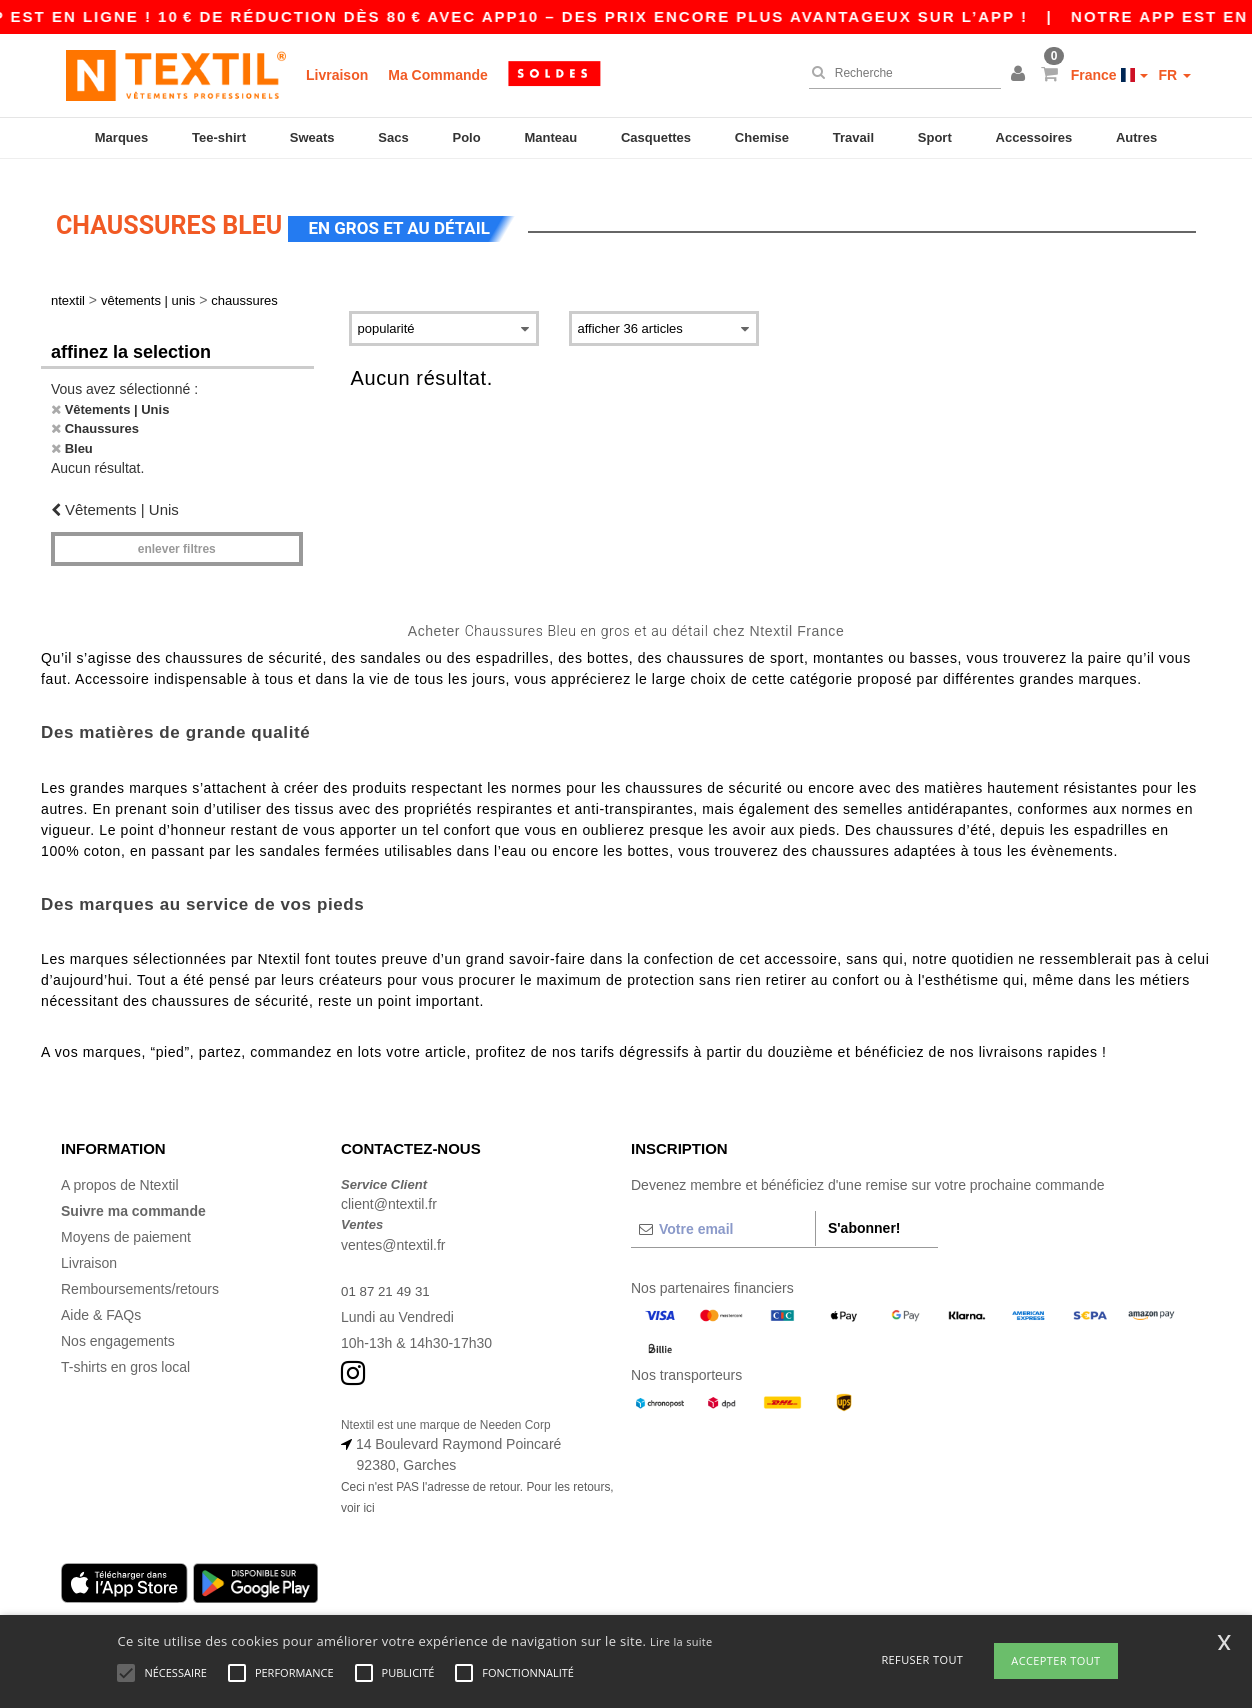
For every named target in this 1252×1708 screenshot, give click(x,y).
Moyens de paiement (126, 1223)
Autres (1136, 137)
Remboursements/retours (140, 1275)
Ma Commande (438, 75)
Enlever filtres (177, 536)
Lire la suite (681, 1641)
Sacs (393, 137)
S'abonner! (864, 1214)
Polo (467, 137)
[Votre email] (723, 1215)
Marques (121, 137)
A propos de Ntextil (120, 1171)
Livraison (337, 75)
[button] (1021, 75)
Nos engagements (118, 1327)
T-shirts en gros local (125, 1353)
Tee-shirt (219, 137)
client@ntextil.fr (389, 1191)
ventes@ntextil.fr (393, 1231)
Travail (853, 137)
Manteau (550, 137)
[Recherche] (900, 73)
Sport (935, 137)
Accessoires (1034, 137)
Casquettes (656, 137)
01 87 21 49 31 (387, 1277)
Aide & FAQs (101, 1301)
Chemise (762, 137)
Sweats (312, 137)
